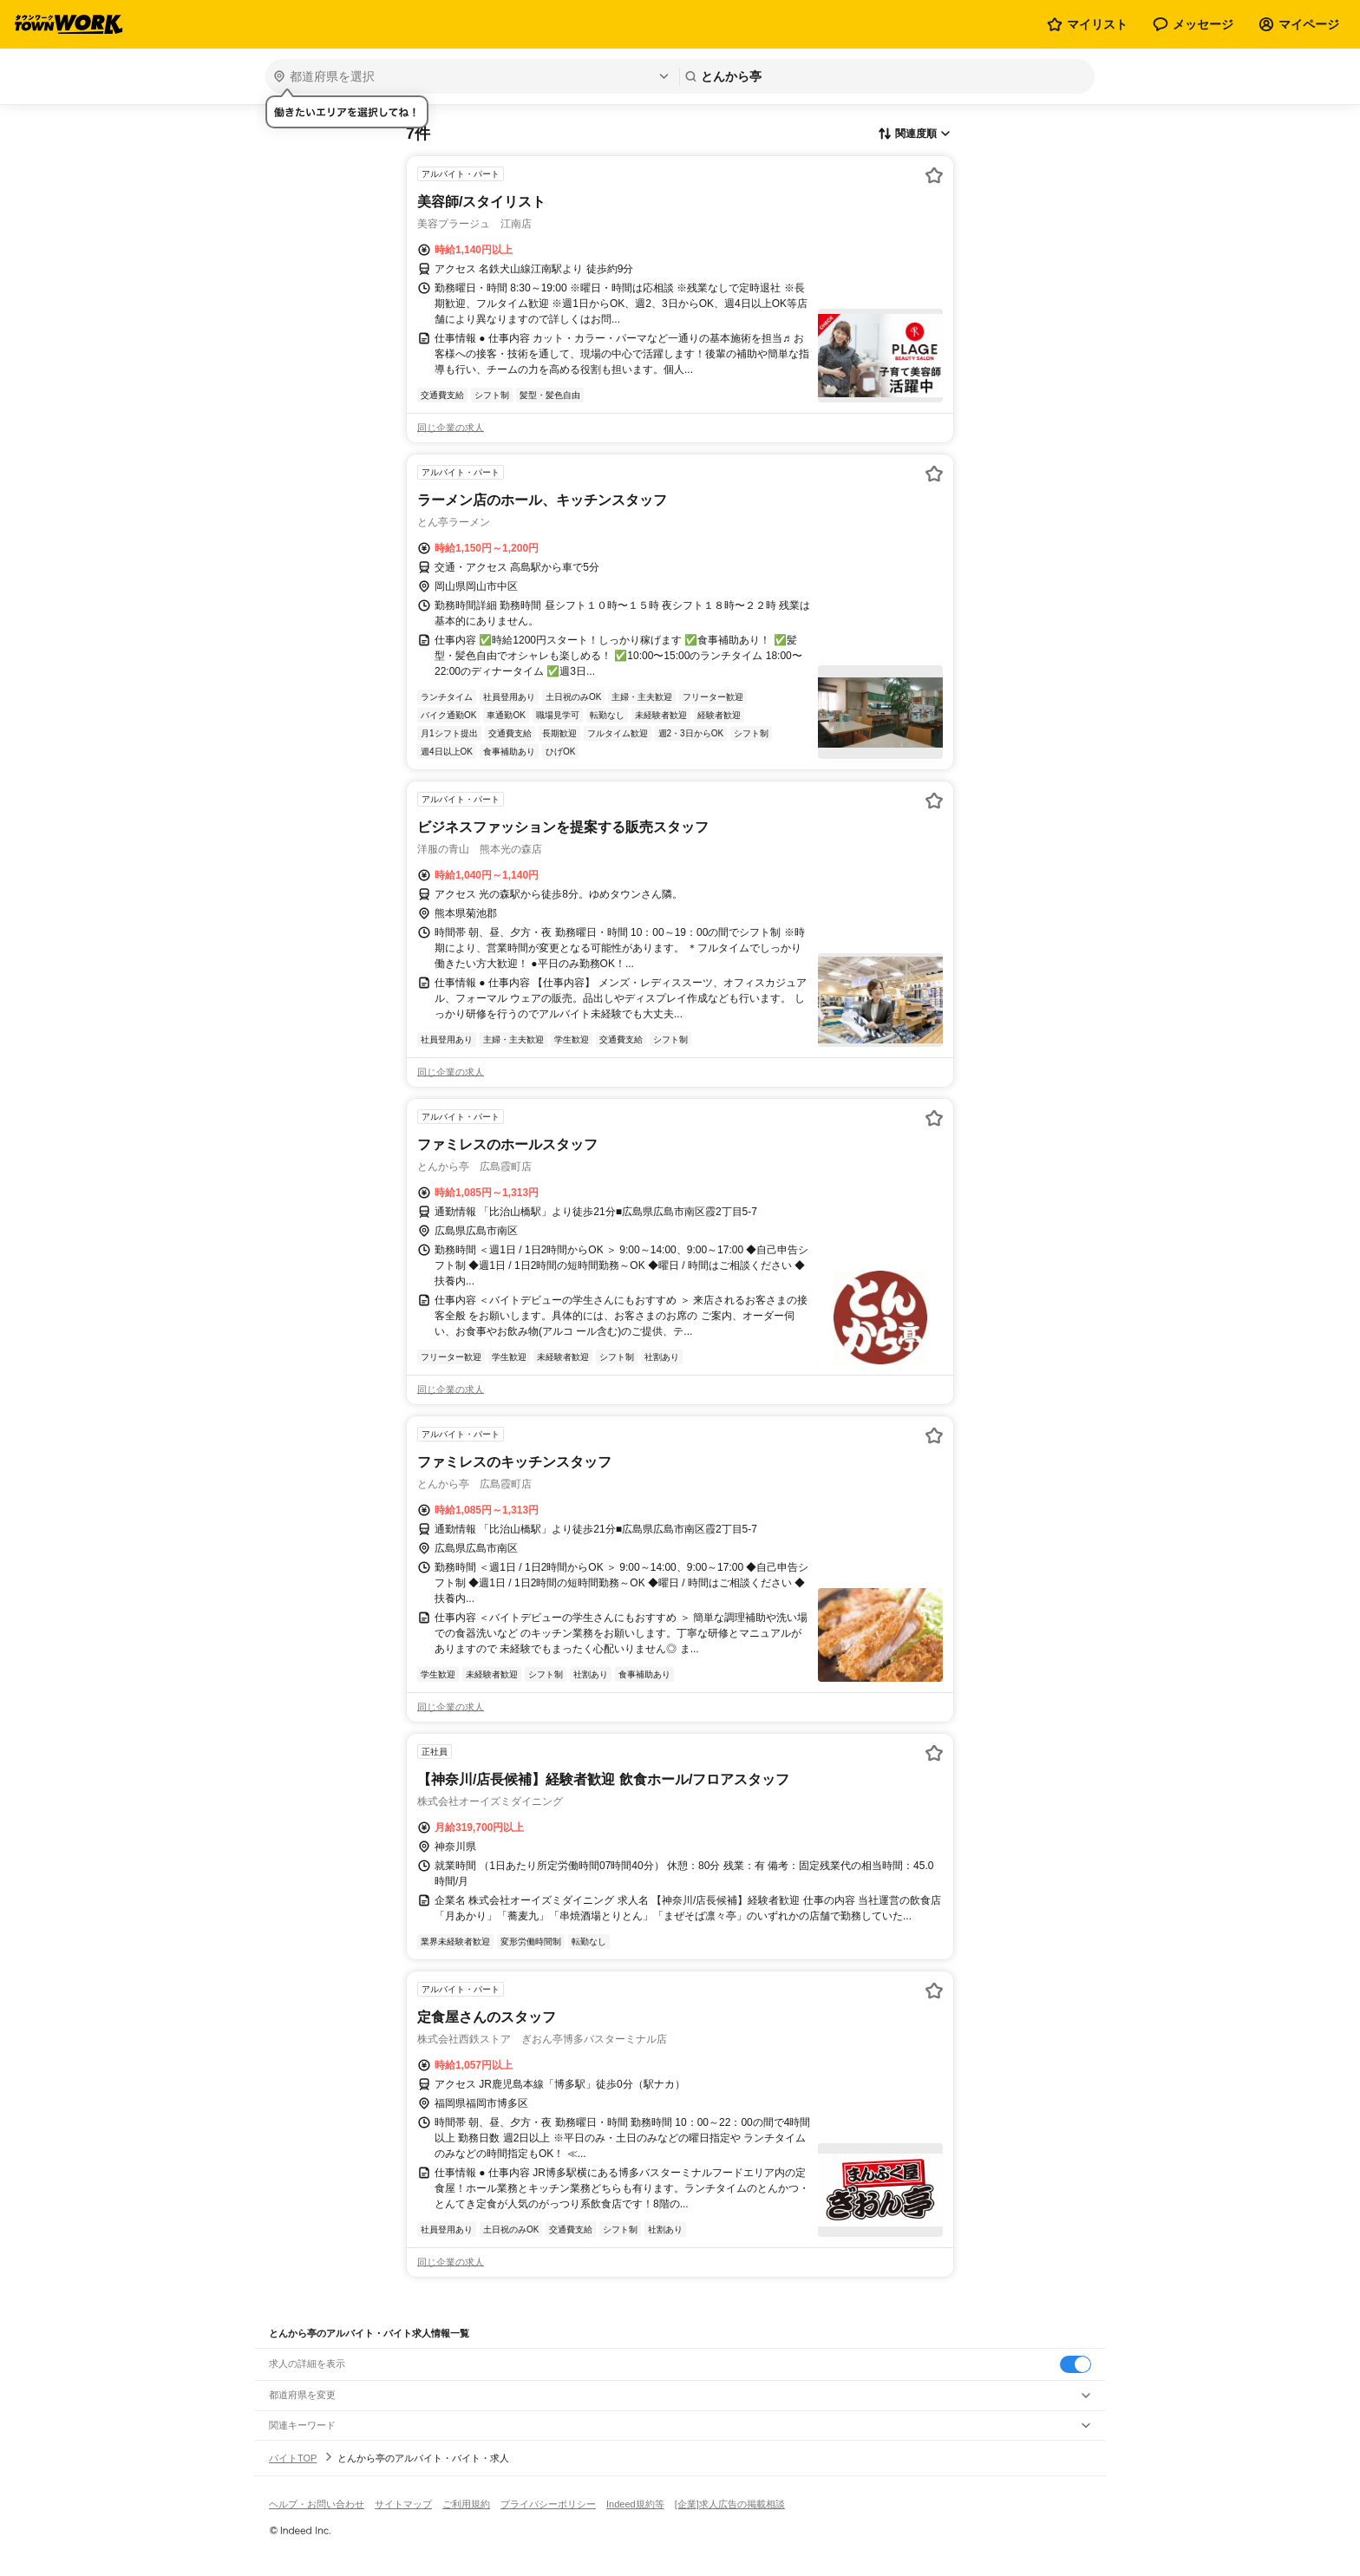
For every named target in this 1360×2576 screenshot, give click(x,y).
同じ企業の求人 (450, 427)
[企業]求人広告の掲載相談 (730, 2504)
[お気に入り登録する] (934, 175)
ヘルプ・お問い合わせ (316, 2504)
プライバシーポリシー (548, 2504)
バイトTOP (293, 2458)
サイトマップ (403, 2504)
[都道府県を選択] (470, 76)
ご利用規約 (466, 2504)
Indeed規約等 (635, 2504)
